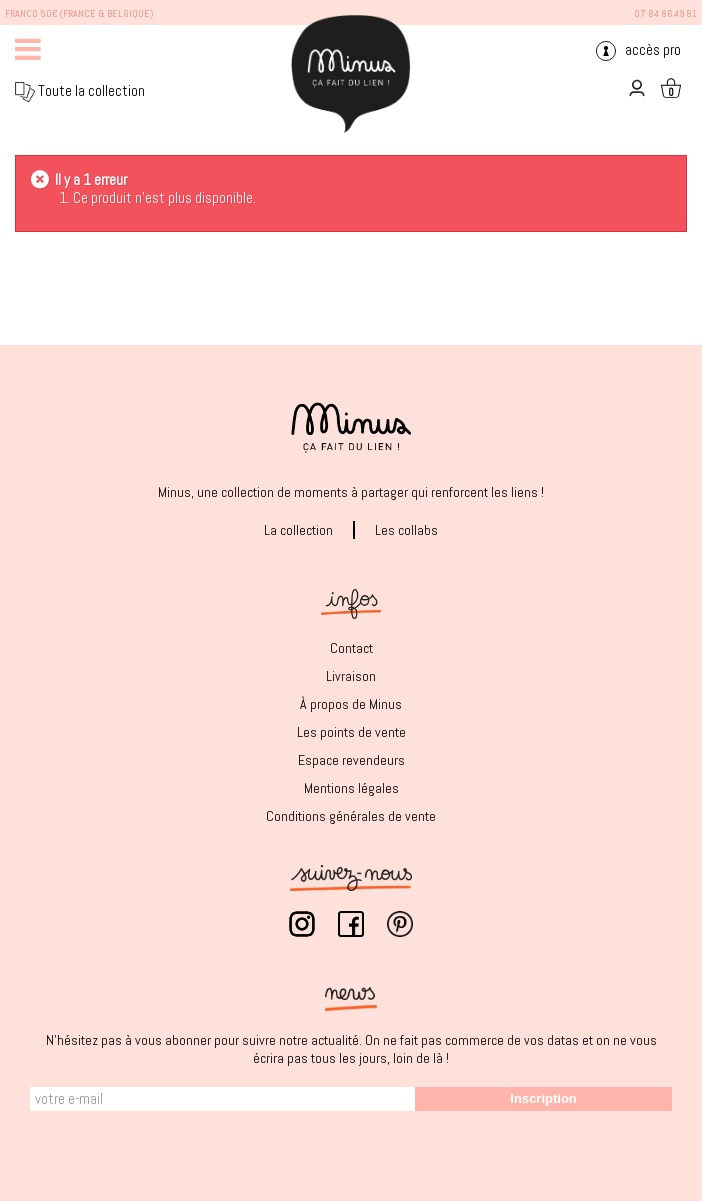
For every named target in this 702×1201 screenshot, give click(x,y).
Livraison (351, 676)
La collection (298, 530)
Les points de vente (351, 732)
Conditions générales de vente (351, 816)
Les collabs (406, 530)
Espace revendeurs (351, 760)
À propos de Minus (351, 704)
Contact (351, 648)
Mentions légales (351, 788)
